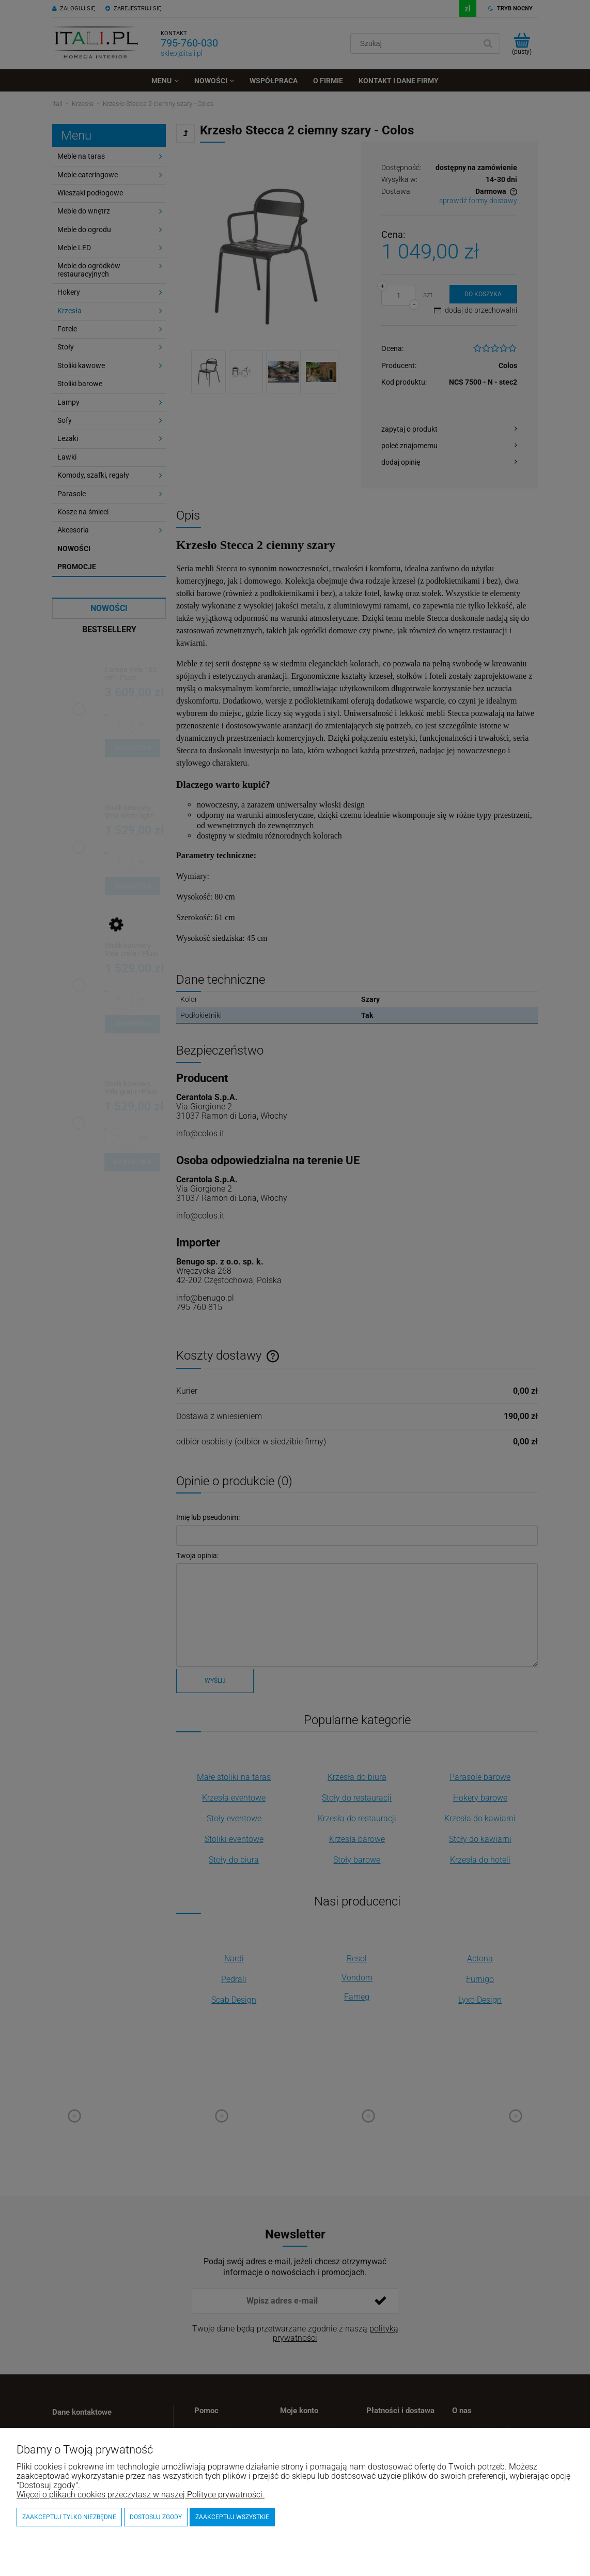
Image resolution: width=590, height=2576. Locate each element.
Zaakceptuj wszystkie (232, 2517)
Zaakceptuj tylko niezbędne (69, 2517)
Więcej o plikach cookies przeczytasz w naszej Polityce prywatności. (141, 2494)
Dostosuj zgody (156, 2517)
